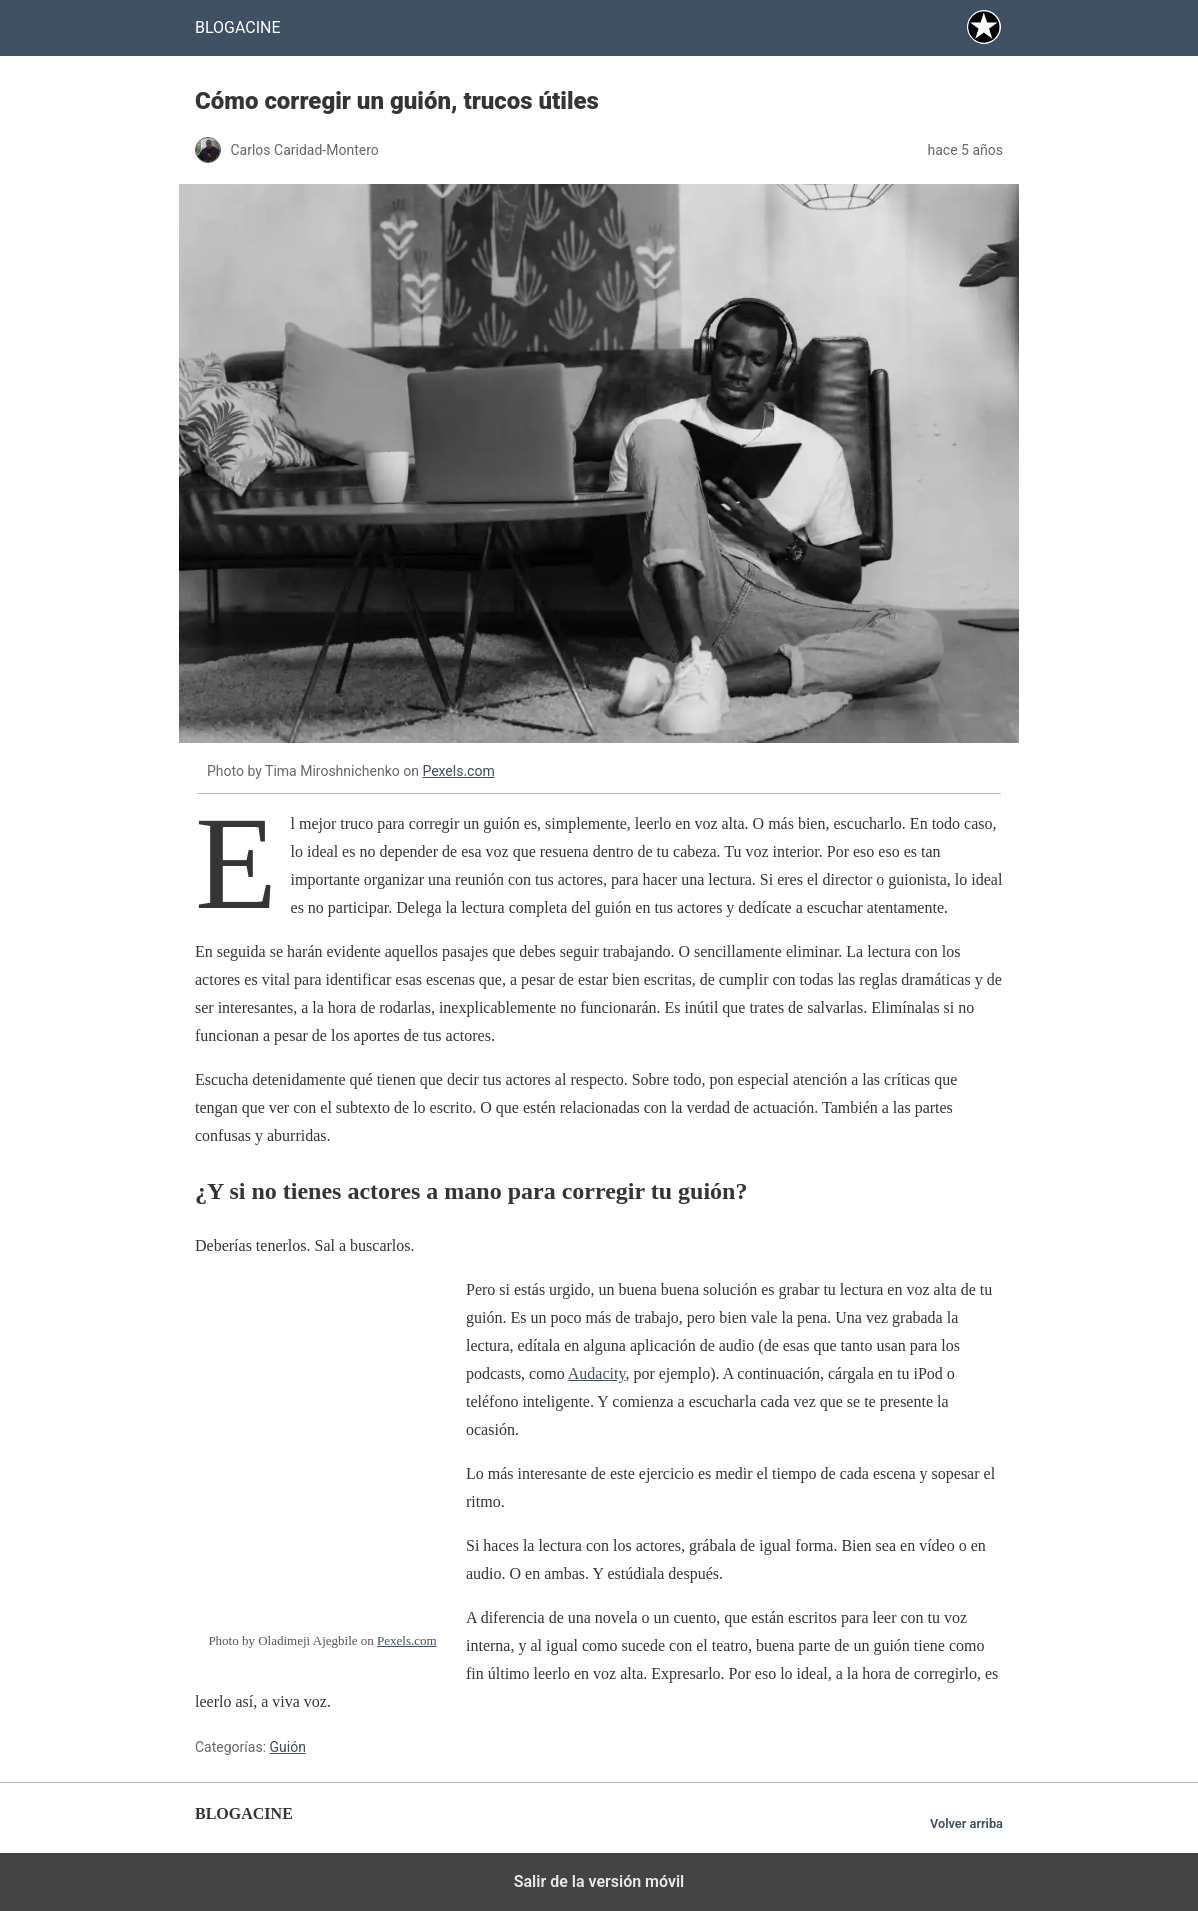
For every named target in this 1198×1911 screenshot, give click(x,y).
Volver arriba (966, 1823)
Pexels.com (458, 771)
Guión (288, 1747)
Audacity (597, 1373)
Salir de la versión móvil (599, 1881)
